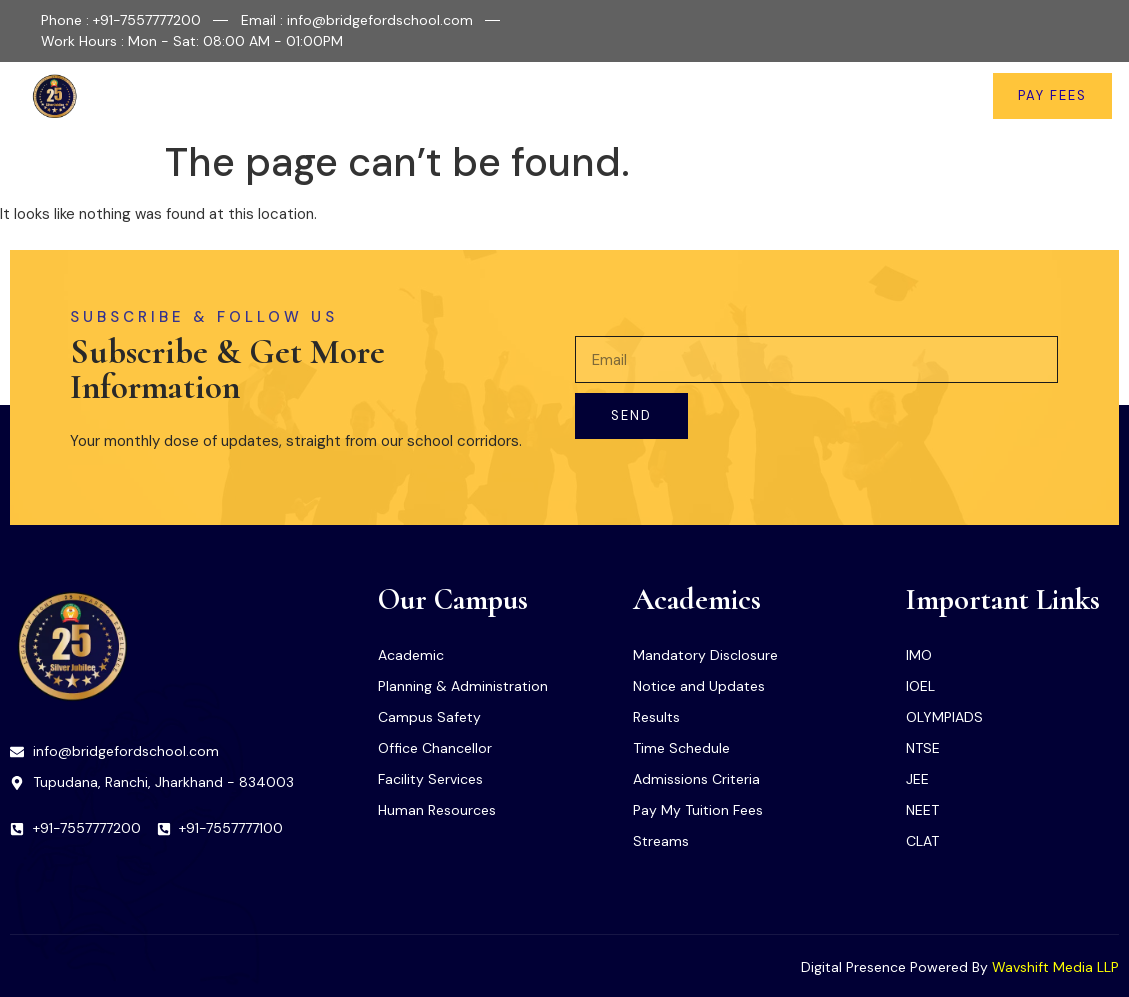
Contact (929, 96)
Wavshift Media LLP (1055, 967)
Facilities (402, 96)
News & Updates (813, 96)
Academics (511, 95)
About (311, 95)
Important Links (658, 95)
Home (231, 96)
